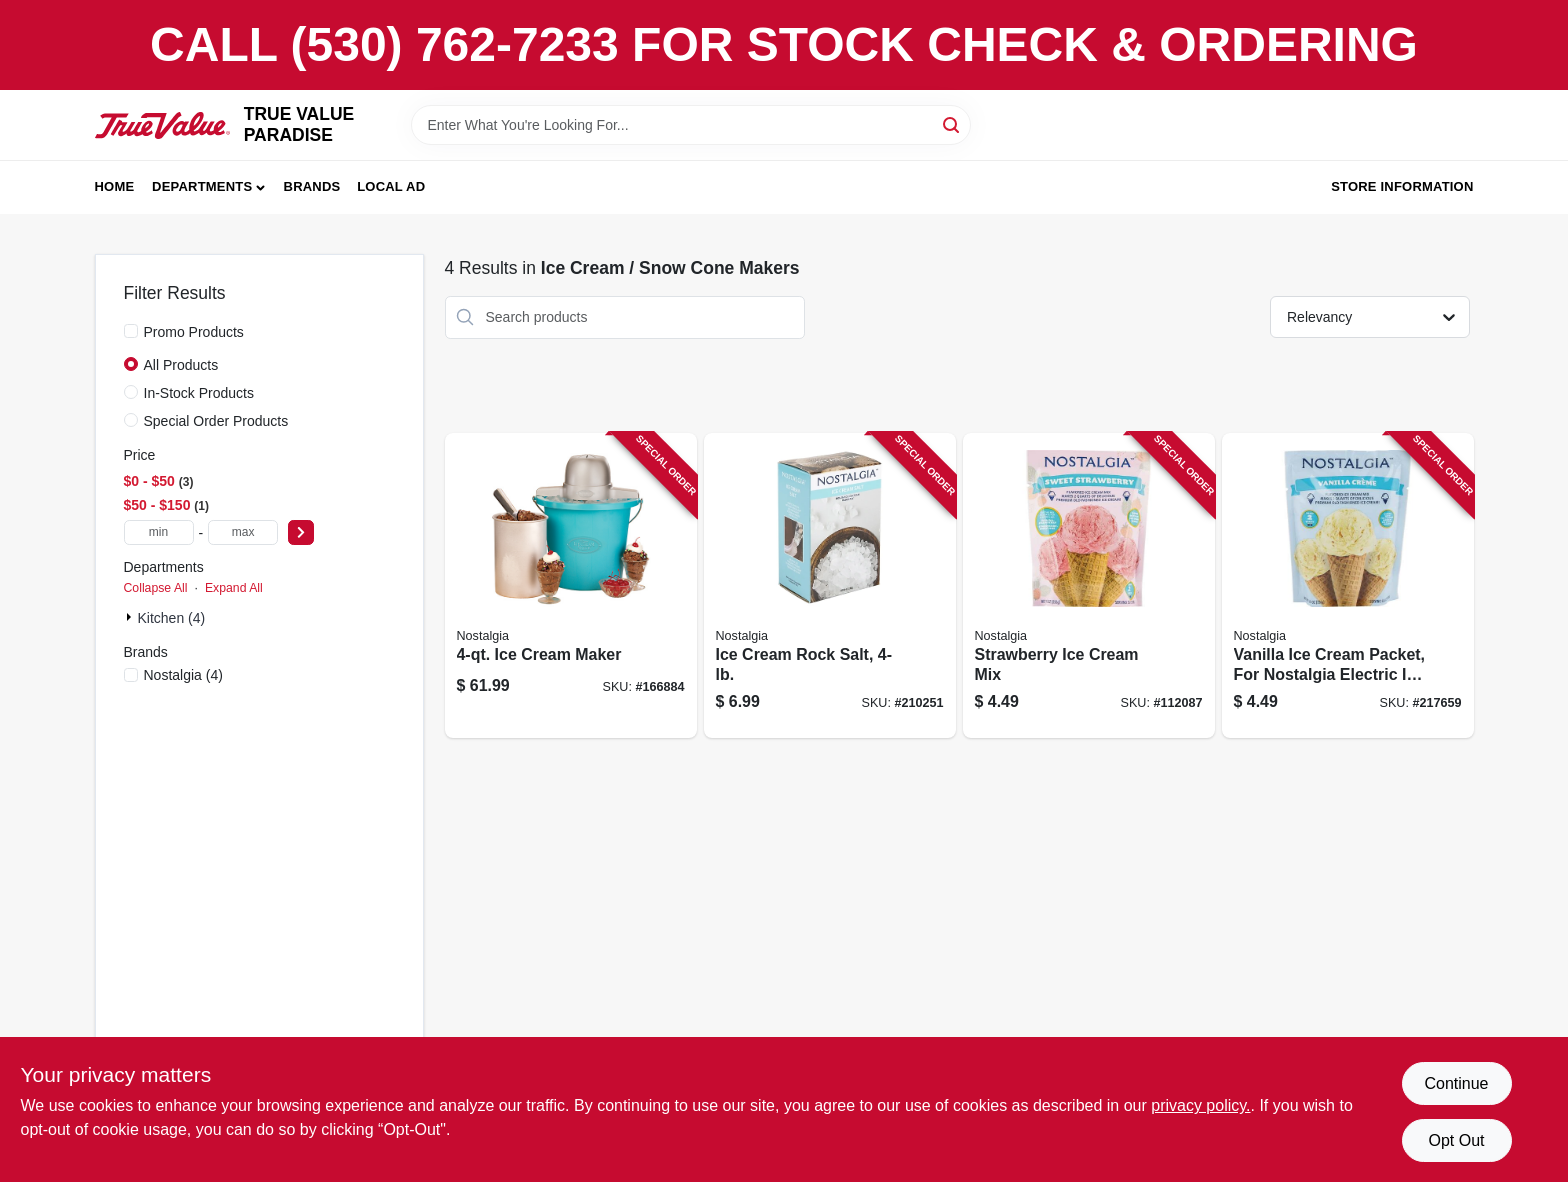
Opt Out (1456, 1140)
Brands (312, 186)
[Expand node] (131, 617)
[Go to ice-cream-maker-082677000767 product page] (571, 585)
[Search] (952, 123)
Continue (1456, 1083)
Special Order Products (216, 421)
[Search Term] (691, 125)
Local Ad (391, 186)
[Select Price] (301, 532)
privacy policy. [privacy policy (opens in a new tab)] (1200, 1105)
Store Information (1402, 186)
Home (115, 186)
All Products (181, 365)
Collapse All (156, 588)
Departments (202, 186)
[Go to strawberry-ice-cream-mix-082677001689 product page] (1089, 585)
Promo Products (194, 332)
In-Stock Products (199, 393)
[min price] (159, 532)
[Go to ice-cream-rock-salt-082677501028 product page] (830, 585)
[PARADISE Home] (162, 125)
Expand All (234, 588)
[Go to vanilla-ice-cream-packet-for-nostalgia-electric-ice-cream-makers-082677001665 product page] (1348, 585)
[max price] (243, 532)
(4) (183, 675)
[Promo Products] (131, 331)
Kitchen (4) (172, 618)
